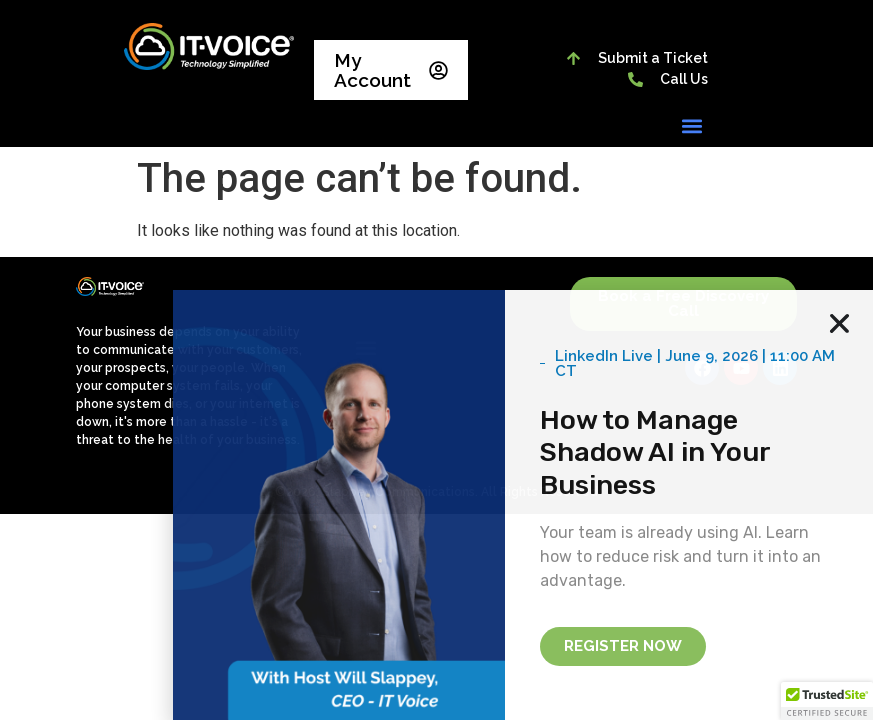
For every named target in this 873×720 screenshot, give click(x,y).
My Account (391, 70)
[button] (691, 125)
